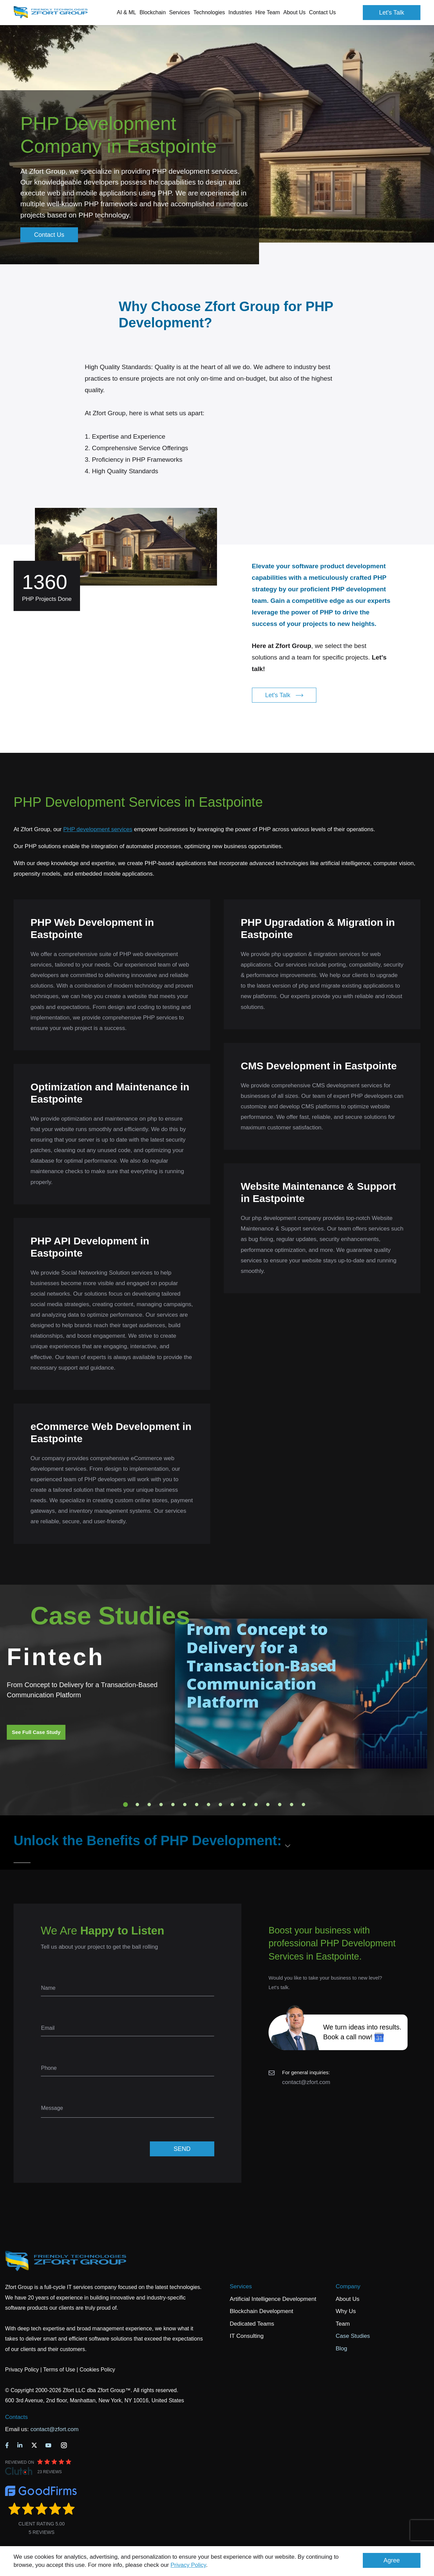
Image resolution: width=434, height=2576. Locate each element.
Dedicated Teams (252, 2324)
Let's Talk (391, 12)
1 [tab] (125, 1804)
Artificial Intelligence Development (273, 2299)
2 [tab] (137, 1804)
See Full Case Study (36, 1732)
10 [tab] (232, 1804)
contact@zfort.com (306, 2082)
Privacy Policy (188, 2565)
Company (348, 2286)
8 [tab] (208, 1804)
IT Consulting (247, 2336)
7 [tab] (196, 1804)
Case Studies (353, 2336)
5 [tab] (173, 1804)
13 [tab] (268, 1804)
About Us (347, 2299)
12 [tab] (256, 1804)
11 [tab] (244, 1804)
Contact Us (322, 12)
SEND (182, 2148)
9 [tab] (220, 1804)
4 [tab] (161, 1804)
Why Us (346, 2311)
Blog (341, 2348)
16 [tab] (303, 1804)
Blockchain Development (261, 2311)
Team (343, 2324)
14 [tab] (279, 1804)
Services (241, 2286)
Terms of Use (59, 2369)
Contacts (16, 2417)
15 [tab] (291, 1804)
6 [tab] (184, 1804)
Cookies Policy (97, 2369)
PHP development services (97, 829)
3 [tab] (149, 1804)
